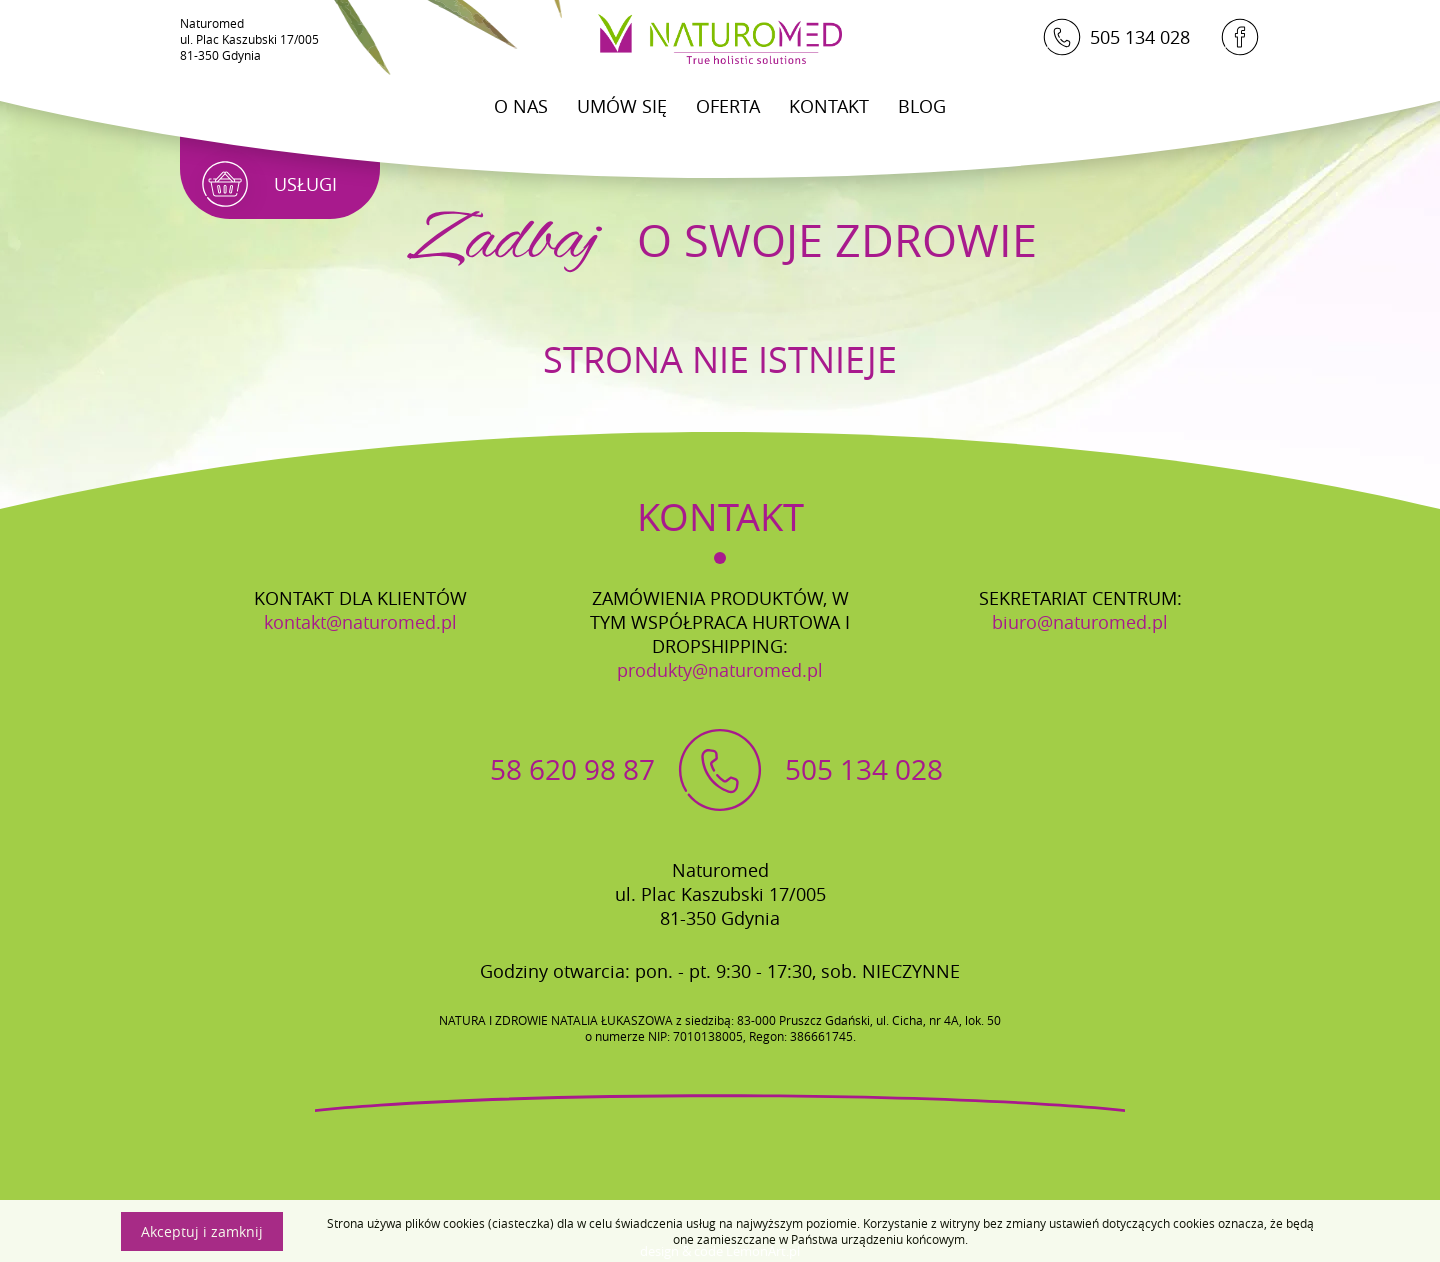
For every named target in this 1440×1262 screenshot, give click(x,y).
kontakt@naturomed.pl (360, 622)
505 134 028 (1116, 37)
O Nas (521, 106)
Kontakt (829, 106)
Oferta (728, 106)
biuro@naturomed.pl (1080, 622)
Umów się (622, 106)
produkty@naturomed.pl (720, 670)
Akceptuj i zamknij (202, 1231)
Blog (922, 106)
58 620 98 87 (572, 769)
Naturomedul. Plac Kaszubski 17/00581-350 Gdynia (249, 39)
